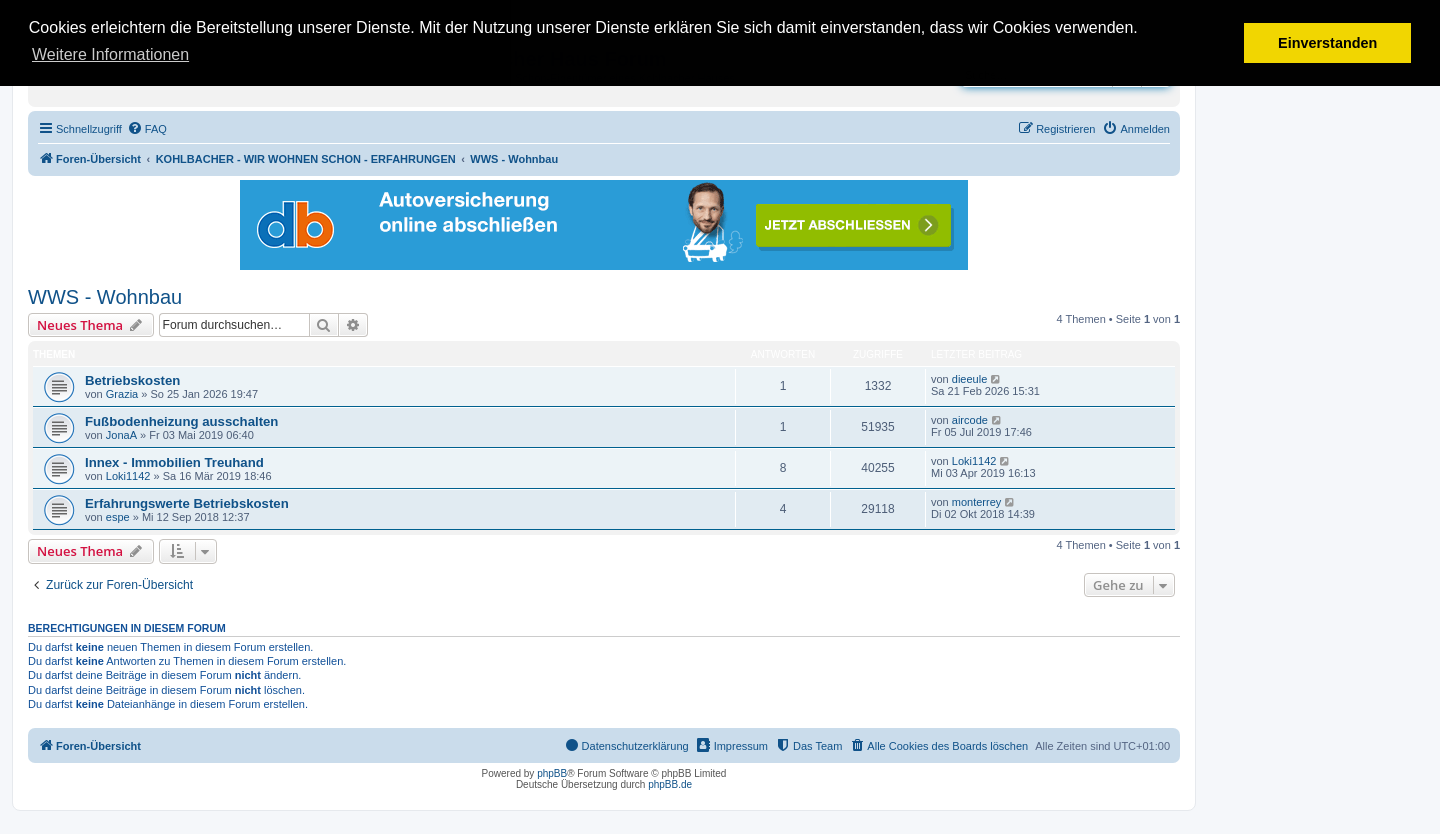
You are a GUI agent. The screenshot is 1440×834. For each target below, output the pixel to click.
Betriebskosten (132, 380)
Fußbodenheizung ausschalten (181, 421)
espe (118, 517)
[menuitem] (147, 129)
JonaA (121, 435)
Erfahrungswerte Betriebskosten (187, 503)
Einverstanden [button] (1327, 43)
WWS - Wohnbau (105, 297)
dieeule (969, 379)
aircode (970, 420)
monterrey (977, 502)
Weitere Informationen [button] (110, 54)
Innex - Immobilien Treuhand (174, 462)
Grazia (122, 394)
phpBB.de (670, 784)
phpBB (552, 773)
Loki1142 (128, 476)
